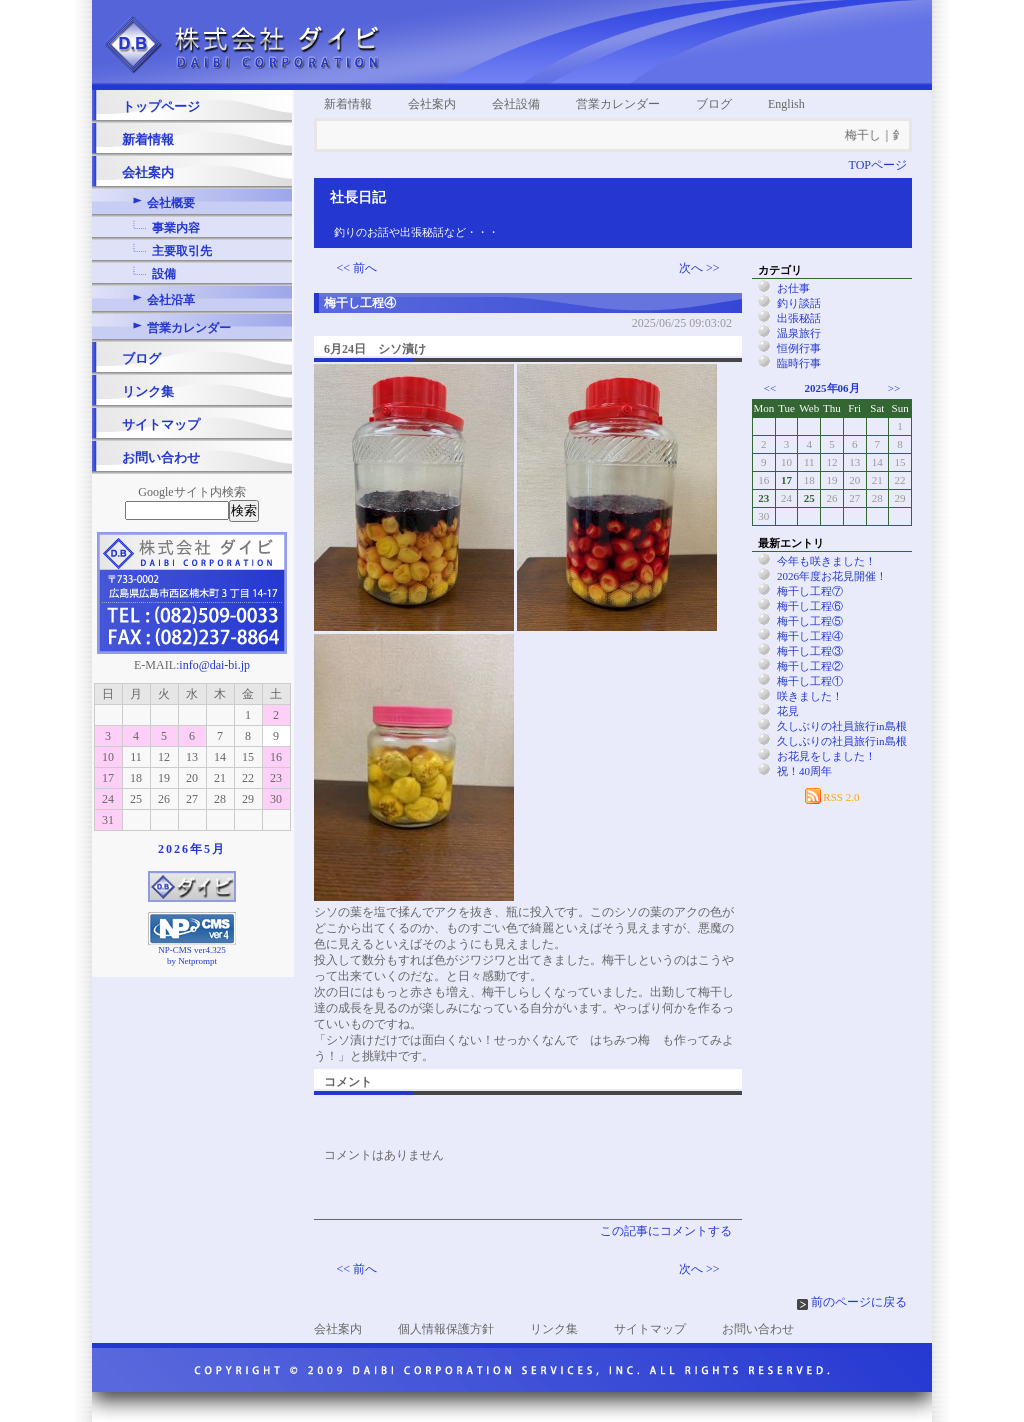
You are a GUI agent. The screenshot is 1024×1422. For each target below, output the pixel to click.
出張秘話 (799, 318)
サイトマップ (161, 424)
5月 (215, 849)
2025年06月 (832, 388)
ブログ (141, 358)
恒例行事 (799, 348)
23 (276, 778)
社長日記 (358, 197)
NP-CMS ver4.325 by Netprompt (192, 955)
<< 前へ (357, 268)
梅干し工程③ (810, 651)
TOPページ (878, 165)
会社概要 (171, 203)
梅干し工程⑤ (810, 621)
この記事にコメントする (666, 1231)
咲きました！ (810, 696)
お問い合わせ (161, 457)
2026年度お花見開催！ (832, 576)
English (786, 104)
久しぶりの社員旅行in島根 (842, 726)
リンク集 (148, 391)
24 (108, 799)
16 (276, 757)
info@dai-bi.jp (214, 665)
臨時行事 (799, 363)
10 (108, 757)
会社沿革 (171, 300)
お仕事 (793, 288)
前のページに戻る (859, 1302)
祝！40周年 (804, 771)
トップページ (161, 106)
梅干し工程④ (810, 636)
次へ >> (699, 268)
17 (108, 778)
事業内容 (176, 228)
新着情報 (148, 139)
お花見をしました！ (826, 756)
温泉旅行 (799, 333)
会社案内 (148, 172)
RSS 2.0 (832, 797)
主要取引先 (182, 251)
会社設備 (516, 104)
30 (276, 799)
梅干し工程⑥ (810, 606)
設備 (164, 274)
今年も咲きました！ (826, 561)
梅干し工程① (810, 681)
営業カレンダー (189, 328)
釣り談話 (799, 303)
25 (809, 498)
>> (894, 388)
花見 (788, 711)
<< (770, 388)
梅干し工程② (810, 666)
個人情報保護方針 (446, 1329)
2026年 (181, 849)
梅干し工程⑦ (810, 591)
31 (108, 820)
